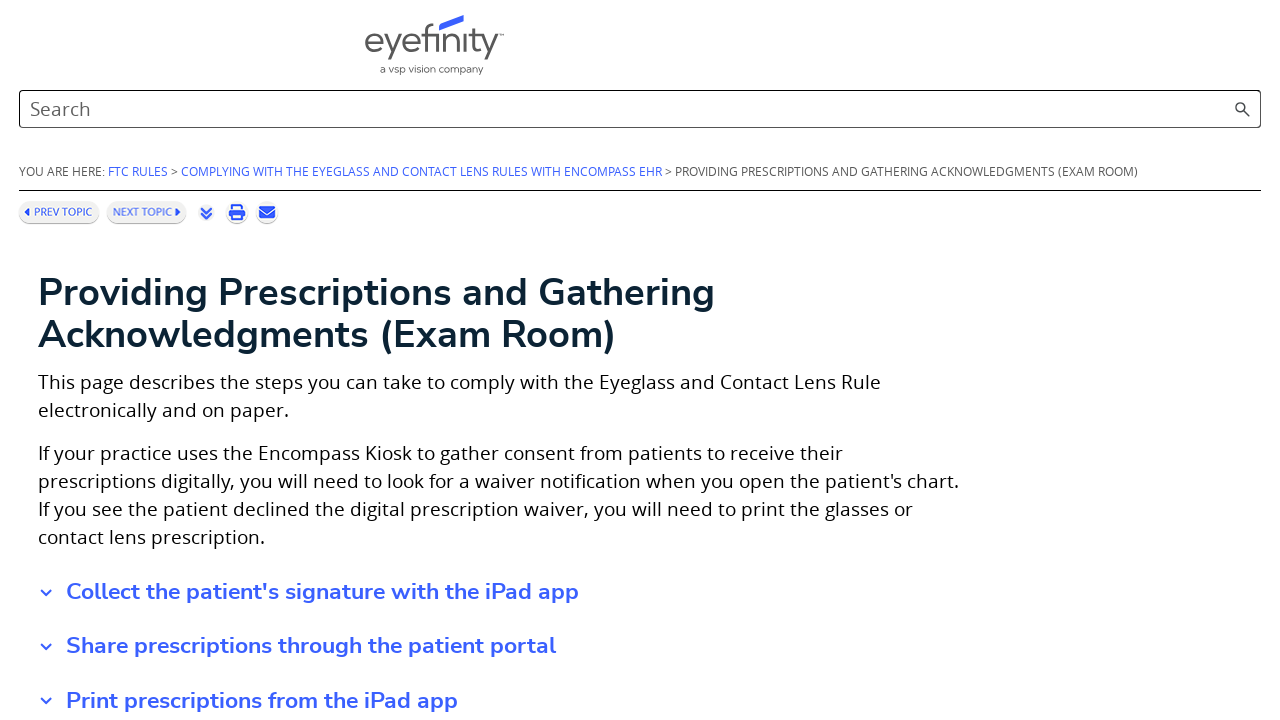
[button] (1170, 50)
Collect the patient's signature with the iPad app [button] (578, 566)
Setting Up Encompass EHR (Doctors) (167, 390)
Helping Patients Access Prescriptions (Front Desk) (165, 498)
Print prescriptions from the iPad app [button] (518, 674)
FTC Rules (394, 127)
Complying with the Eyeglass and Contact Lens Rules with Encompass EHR (127, 176)
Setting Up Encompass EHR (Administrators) (175, 296)
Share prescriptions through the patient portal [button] (567, 620)
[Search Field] (988, 50)
